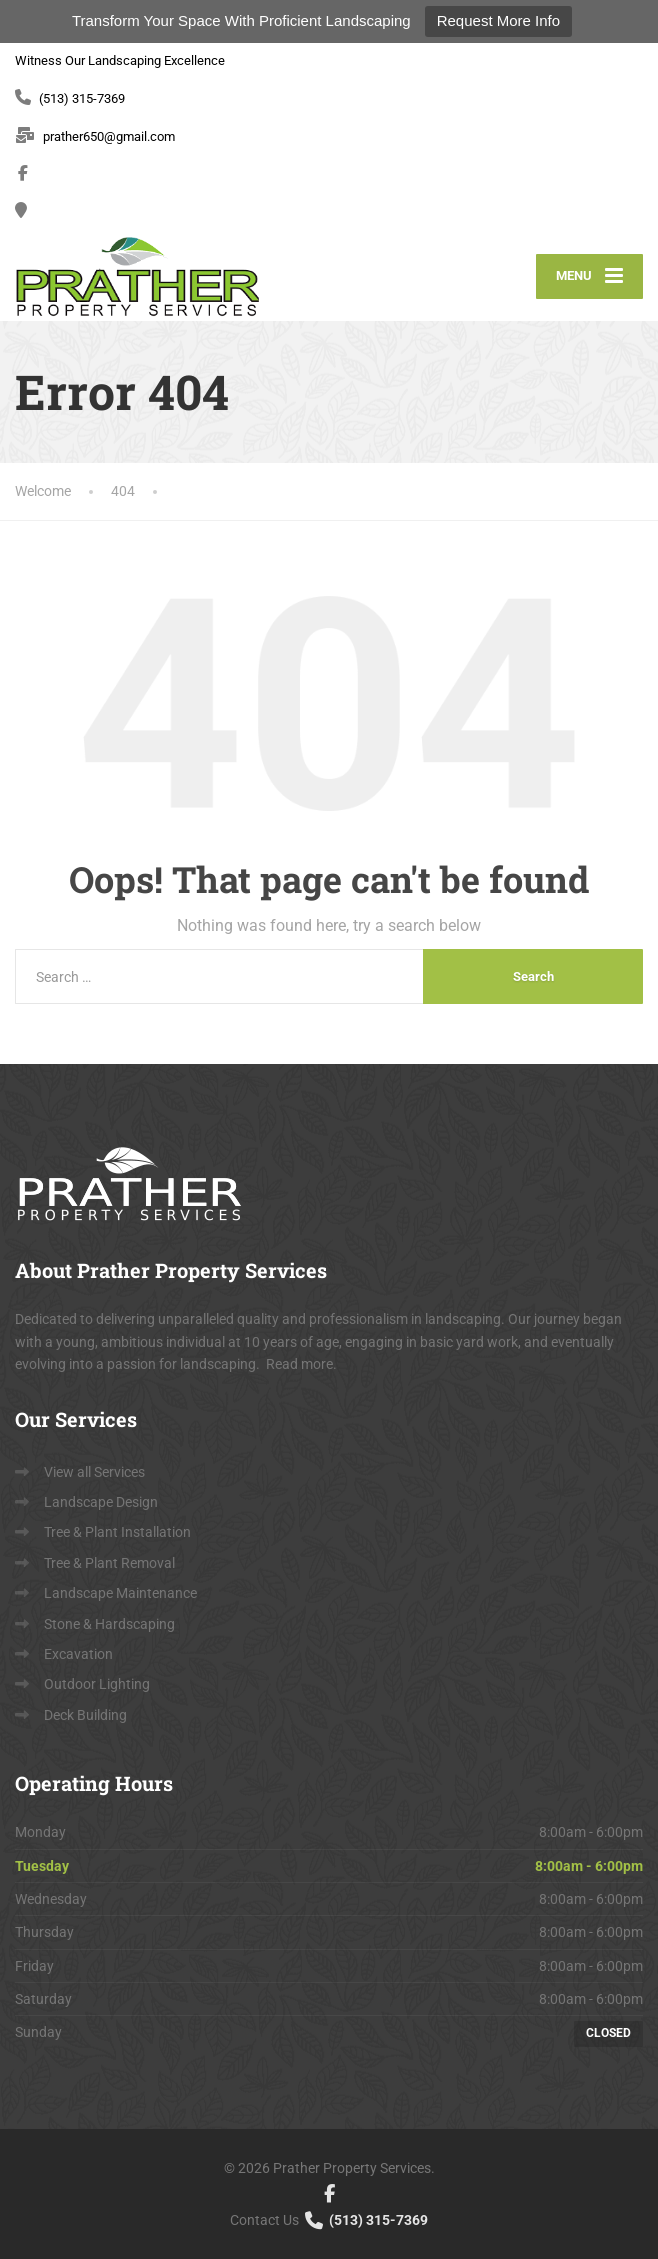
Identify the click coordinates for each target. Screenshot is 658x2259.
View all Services (94, 1472)
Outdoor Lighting (97, 1684)
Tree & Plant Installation (117, 1532)
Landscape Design (101, 1502)
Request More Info (498, 20)
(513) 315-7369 (365, 2220)
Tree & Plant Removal (109, 1563)
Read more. (301, 1364)
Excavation (78, 1654)
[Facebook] (23, 173)
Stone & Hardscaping (109, 1624)
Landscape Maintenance (120, 1593)
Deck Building (85, 1715)
